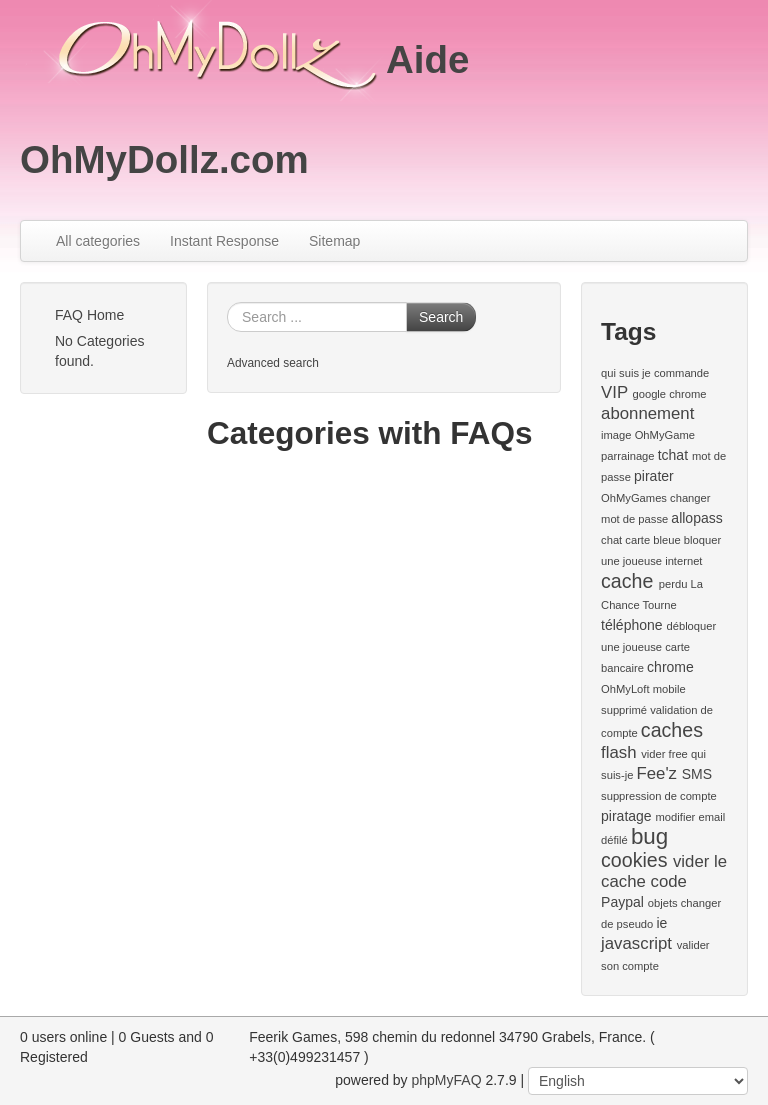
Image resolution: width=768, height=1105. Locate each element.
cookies (634, 860)
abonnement (647, 413)
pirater (654, 476)
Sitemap (334, 241)
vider (653, 754)
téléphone (632, 625)
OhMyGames (634, 498)
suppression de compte (659, 796)
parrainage (628, 456)
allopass (696, 518)
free (678, 754)
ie (661, 923)
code (669, 881)
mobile (669, 689)
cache (627, 581)
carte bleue (652, 540)
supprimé (624, 710)
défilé (614, 840)
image (616, 435)
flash (618, 752)
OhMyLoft (625, 689)
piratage (626, 816)
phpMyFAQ (447, 1080)
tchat (673, 455)
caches (672, 730)
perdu (673, 584)
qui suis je (626, 373)
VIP (614, 392)
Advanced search (273, 363)
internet (683, 561)
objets (663, 903)
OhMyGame (665, 435)
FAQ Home (89, 315)
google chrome (669, 394)
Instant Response (224, 241)
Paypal (622, 902)
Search (441, 317)
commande (681, 373)
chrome (670, 667)
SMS (697, 774)
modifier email (691, 817)
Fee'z (657, 773)
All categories (98, 241)
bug (649, 836)
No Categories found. (100, 351)
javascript (636, 943)
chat (611, 540)
